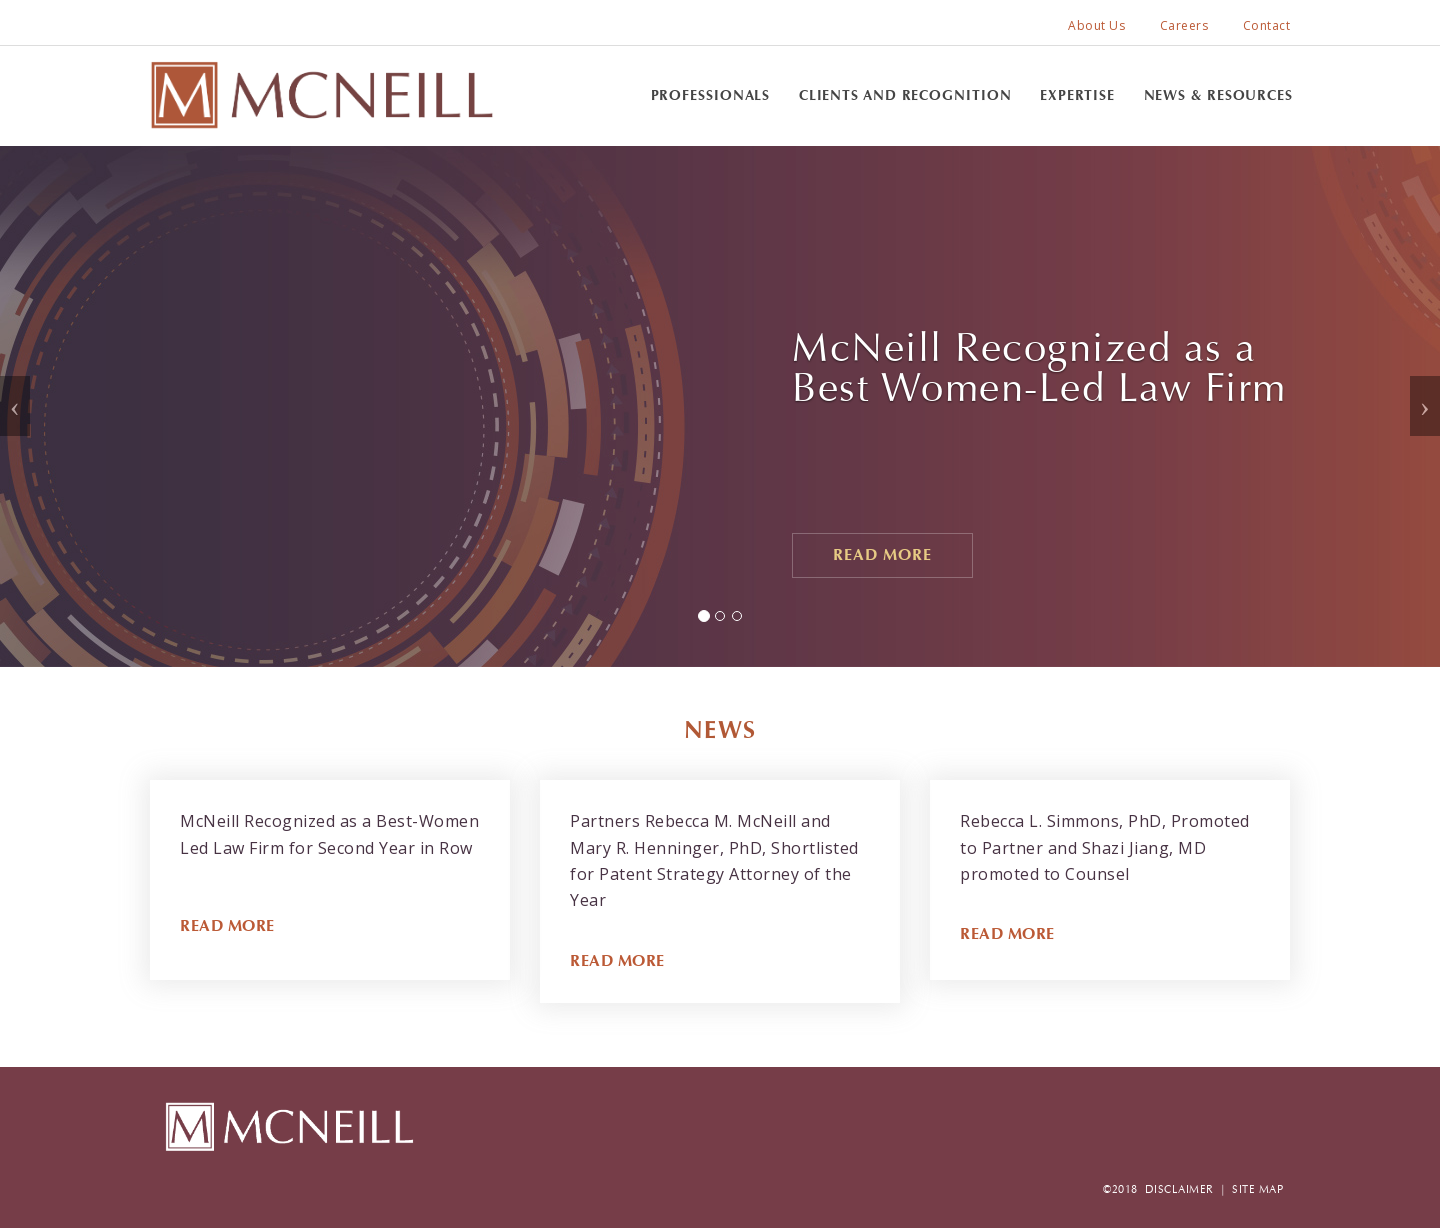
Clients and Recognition (905, 95)
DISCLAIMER (1179, 1189)
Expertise (1077, 95)
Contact (1267, 25)
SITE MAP (1257, 1189)
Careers (1184, 25)
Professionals (711, 95)
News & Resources (1218, 95)
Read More (882, 554)
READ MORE (227, 925)
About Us (1096, 25)
